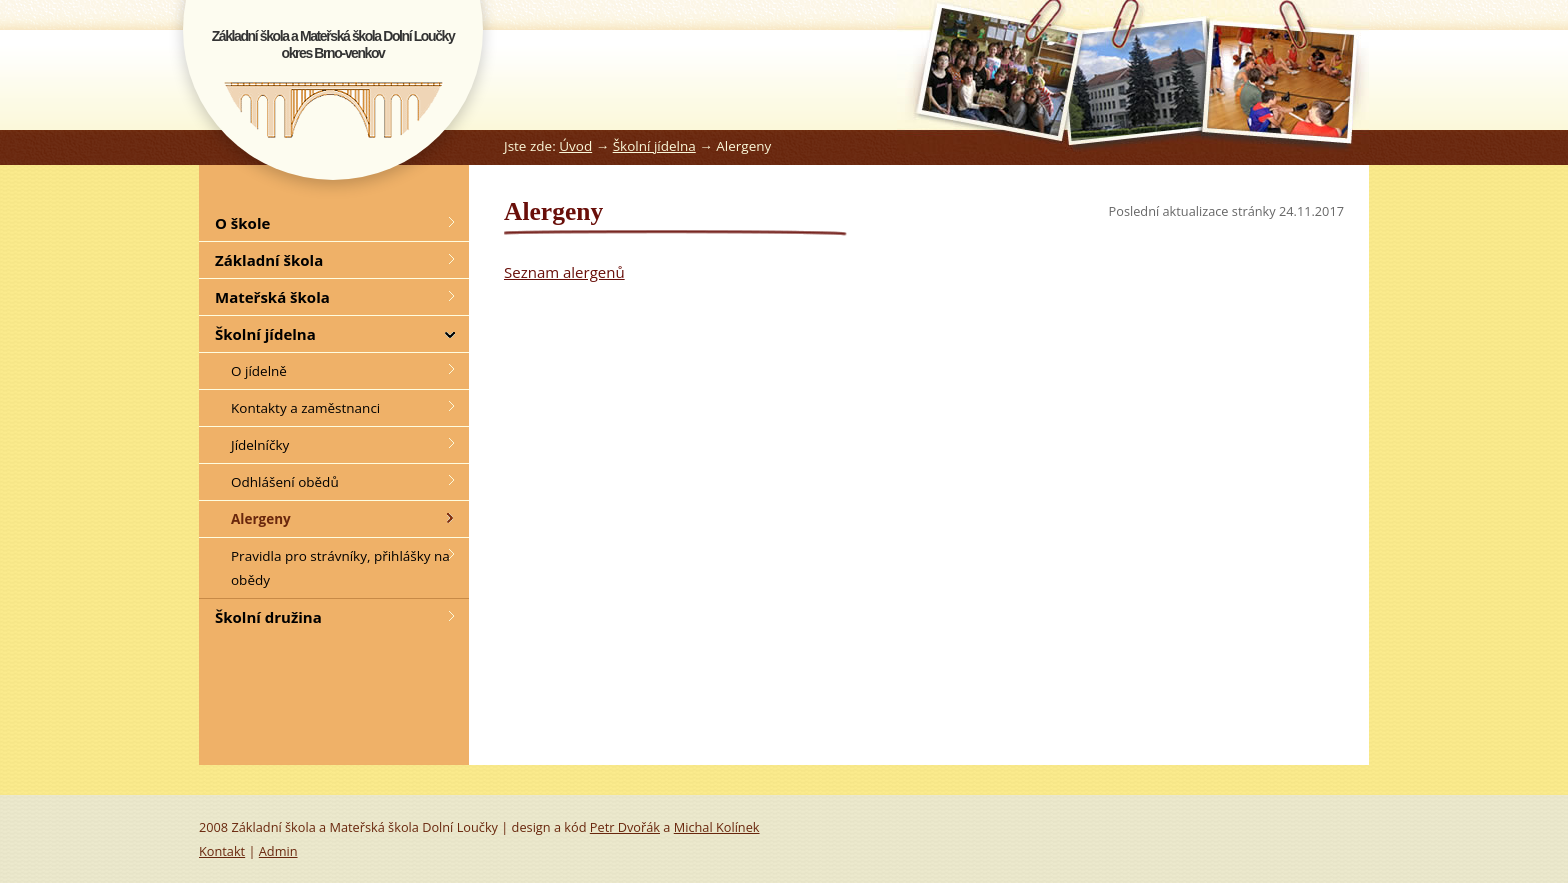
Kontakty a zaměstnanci (305, 408)
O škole (242, 223)
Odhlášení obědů (285, 482)
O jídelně (259, 371)
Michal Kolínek (717, 827)
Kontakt (222, 851)
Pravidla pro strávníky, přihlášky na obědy (340, 568)
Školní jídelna (654, 146)
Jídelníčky (260, 445)
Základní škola (269, 260)
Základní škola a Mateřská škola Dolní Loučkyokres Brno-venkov (333, 44)
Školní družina (268, 617)
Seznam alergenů (564, 272)
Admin (278, 851)
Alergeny (261, 519)
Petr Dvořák (625, 827)
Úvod (575, 146)
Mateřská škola (272, 297)
